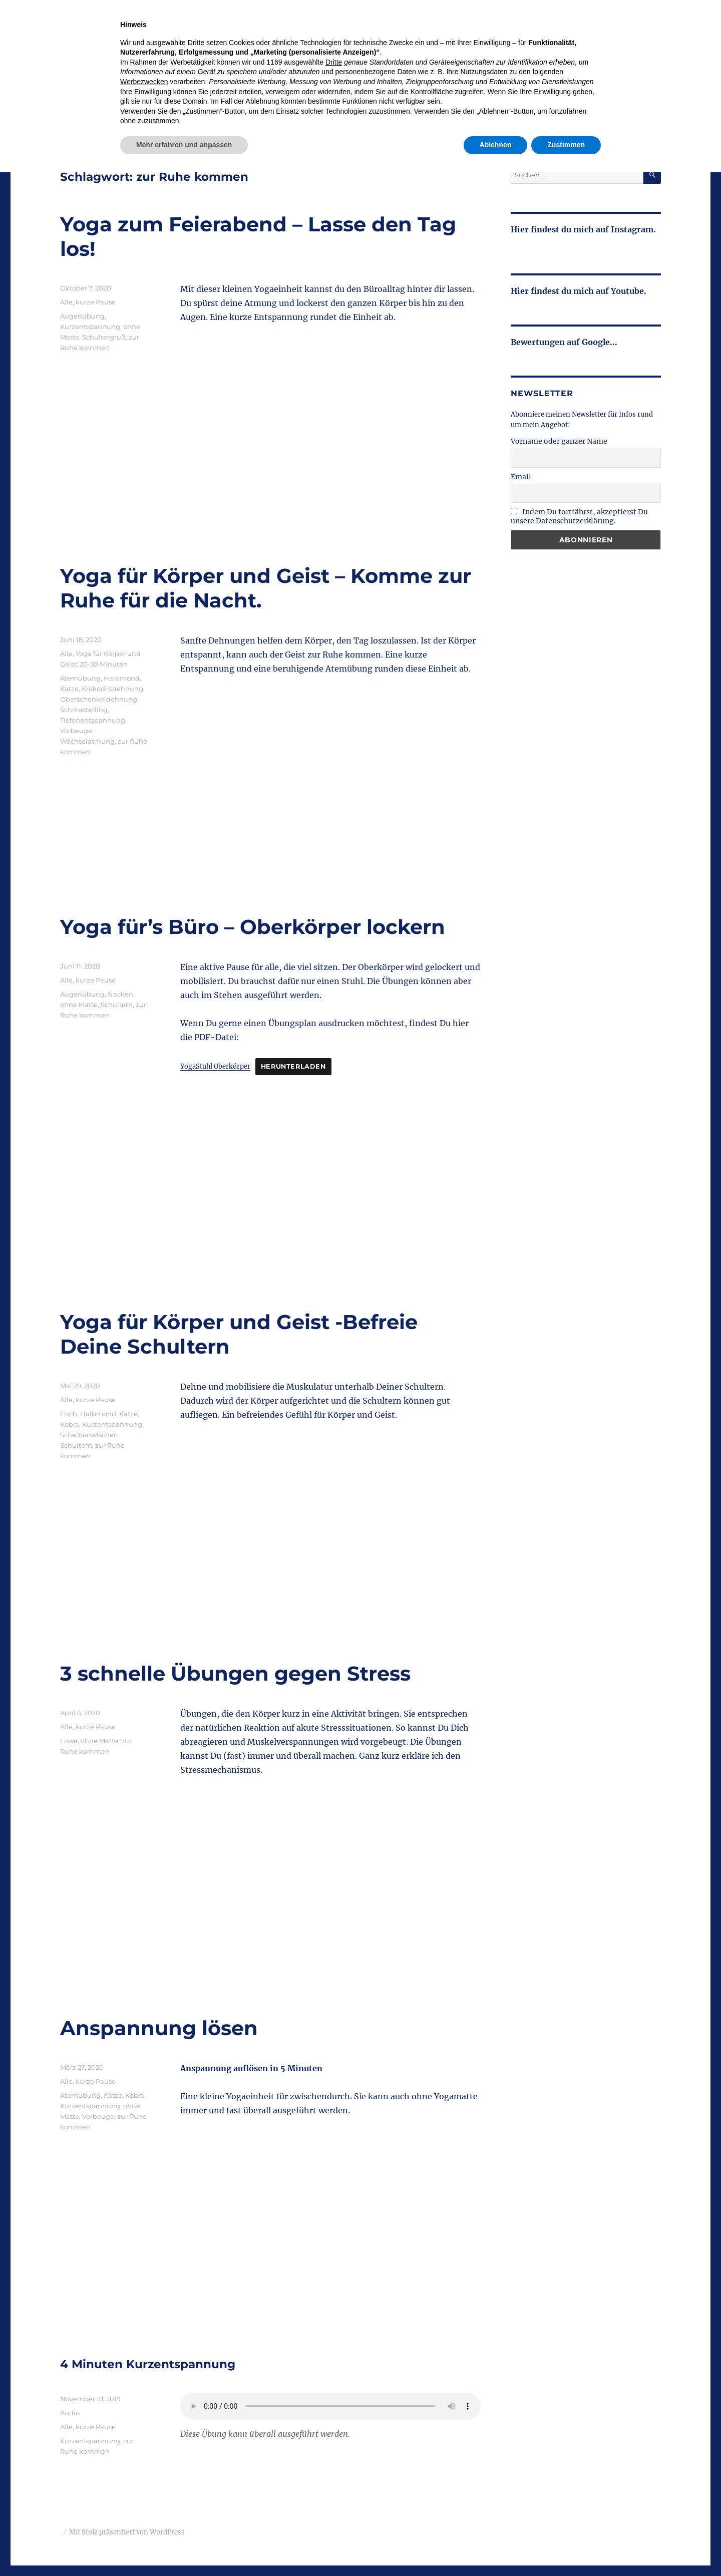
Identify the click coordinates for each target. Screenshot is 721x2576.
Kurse (348, 82)
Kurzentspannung (90, 327)
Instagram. (632, 229)
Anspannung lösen (159, 2028)
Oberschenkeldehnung (98, 699)
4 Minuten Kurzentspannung (147, 2364)
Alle (66, 302)
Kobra (69, 1424)
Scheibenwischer (88, 1435)
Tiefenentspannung (92, 720)
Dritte (333, 2466)
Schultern (117, 1005)
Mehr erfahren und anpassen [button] (184, 2548)
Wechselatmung (87, 741)
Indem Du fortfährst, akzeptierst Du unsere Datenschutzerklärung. (579, 516)
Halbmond (122, 678)
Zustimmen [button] (566, 2548)
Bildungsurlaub (527, 82)
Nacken (120, 994)
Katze (69, 689)
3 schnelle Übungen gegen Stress (235, 1673)
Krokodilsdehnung (112, 689)
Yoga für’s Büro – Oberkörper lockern (252, 926)
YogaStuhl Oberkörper (215, 1066)
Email (521, 476)
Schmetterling (84, 710)
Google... (599, 342)
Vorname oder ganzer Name (559, 441)
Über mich (593, 82)
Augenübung (82, 316)
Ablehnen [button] (496, 2548)
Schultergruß (104, 337)
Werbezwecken (144, 2485)
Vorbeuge (76, 731)
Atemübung (80, 678)
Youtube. (627, 291)
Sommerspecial (406, 82)
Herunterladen (293, 1066)
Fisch (68, 1414)
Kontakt (644, 82)
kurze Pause (96, 302)
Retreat (466, 82)
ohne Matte (79, 1005)
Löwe (69, 1741)
